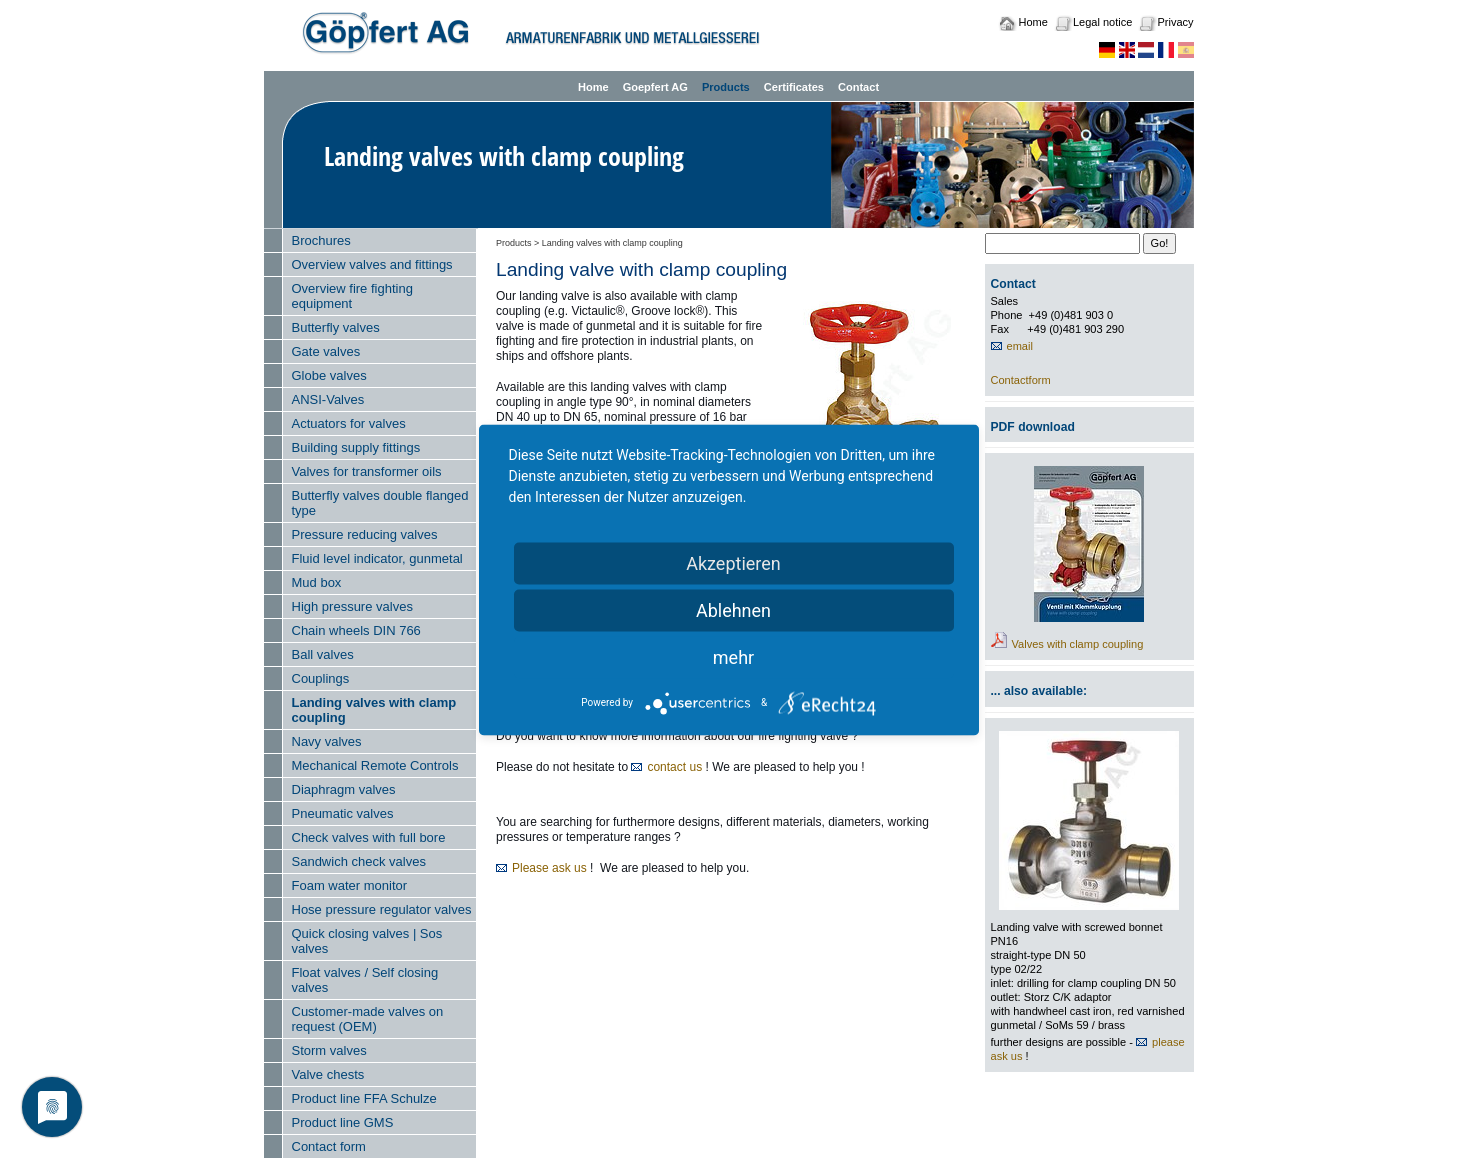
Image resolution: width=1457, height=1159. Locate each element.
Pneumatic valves (343, 813)
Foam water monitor (350, 885)
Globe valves (329, 375)
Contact (858, 87)
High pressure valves (352, 606)
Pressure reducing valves (365, 534)
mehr (733, 656)
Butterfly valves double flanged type (380, 503)
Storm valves (329, 1050)
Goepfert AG (655, 87)
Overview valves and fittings (372, 264)
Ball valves (323, 654)
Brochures (321, 240)
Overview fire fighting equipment (352, 296)
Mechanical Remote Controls (375, 765)
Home (1033, 22)
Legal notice (1102, 22)
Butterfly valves (336, 327)
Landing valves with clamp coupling (374, 710)
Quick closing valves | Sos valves (367, 941)
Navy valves (327, 741)
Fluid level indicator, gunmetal (377, 558)
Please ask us (549, 868)
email (1020, 346)
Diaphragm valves (344, 789)
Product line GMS (343, 1122)
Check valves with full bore (369, 837)
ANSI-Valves (328, 399)
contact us (674, 767)
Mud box (317, 582)
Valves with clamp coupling (1078, 644)
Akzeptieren (733, 562)
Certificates (794, 87)
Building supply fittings (356, 447)
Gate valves (326, 351)
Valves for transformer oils (367, 471)
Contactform (1021, 380)
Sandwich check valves (359, 861)
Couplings (321, 678)
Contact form (329, 1146)
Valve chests (328, 1074)
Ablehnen (733, 609)
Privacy (1175, 22)
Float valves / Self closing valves (365, 980)
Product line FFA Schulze (364, 1098)
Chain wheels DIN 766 (356, 630)
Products (726, 87)
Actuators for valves (349, 423)
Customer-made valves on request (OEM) (368, 1019)
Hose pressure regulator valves (382, 909)
